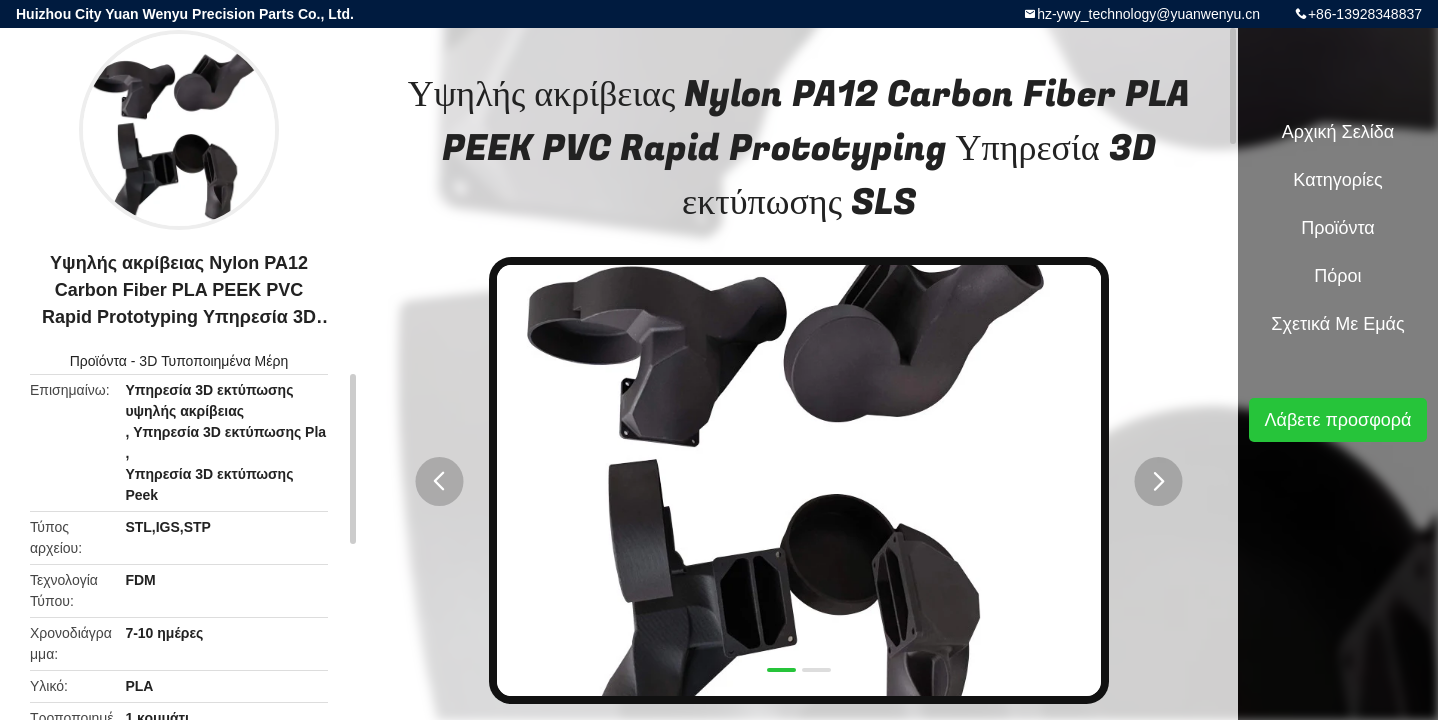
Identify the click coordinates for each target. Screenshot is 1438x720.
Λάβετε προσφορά (1337, 420)
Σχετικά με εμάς (1337, 324)
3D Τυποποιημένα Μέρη (213, 361)
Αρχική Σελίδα (1338, 132)
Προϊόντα (98, 361)
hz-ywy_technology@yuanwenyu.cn (1148, 14)
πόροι (1337, 276)
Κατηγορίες (1337, 180)
